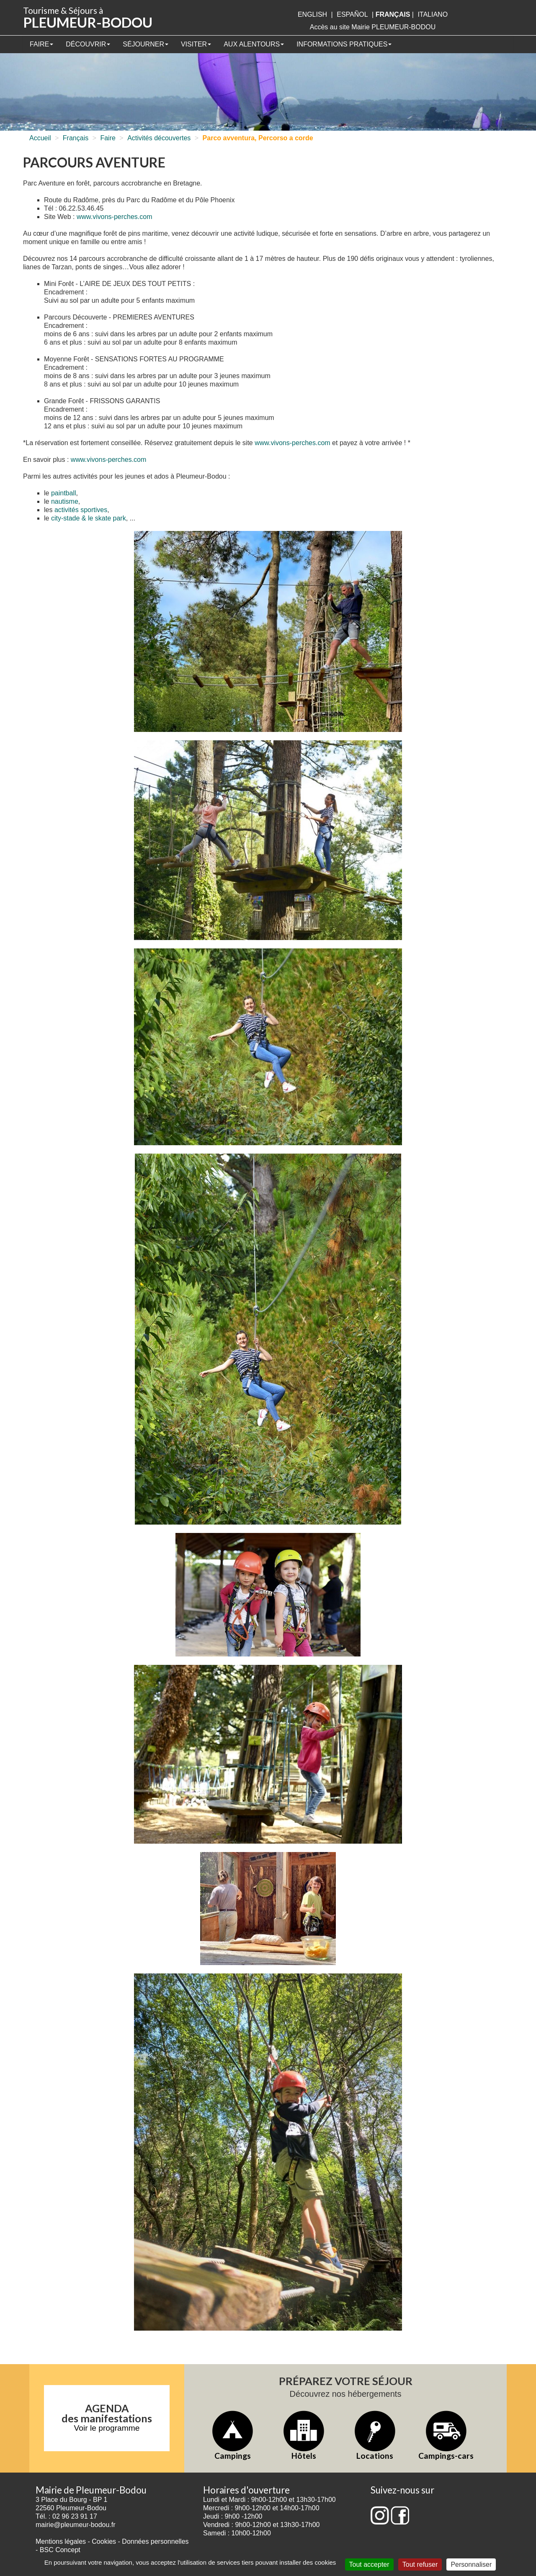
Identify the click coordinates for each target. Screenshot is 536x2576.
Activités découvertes (159, 138)
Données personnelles (155, 2541)
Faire (41, 44)
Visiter (196, 44)
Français (75, 138)
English (312, 14)
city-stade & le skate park (88, 518)
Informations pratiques (344, 44)
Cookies (104, 2541)
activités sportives (80, 509)
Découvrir (88, 44)
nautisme (64, 501)
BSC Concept (60, 2549)
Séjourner (145, 44)
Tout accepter (369, 2564)
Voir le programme (107, 2428)
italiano (432, 14)
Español (352, 14)
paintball (63, 493)
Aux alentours (254, 44)
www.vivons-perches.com (114, 216)
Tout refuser (420, 2564)
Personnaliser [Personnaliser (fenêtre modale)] (471, 2564)
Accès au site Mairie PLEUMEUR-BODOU (373, 27)
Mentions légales (61, 2541)
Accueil (40, 138)
